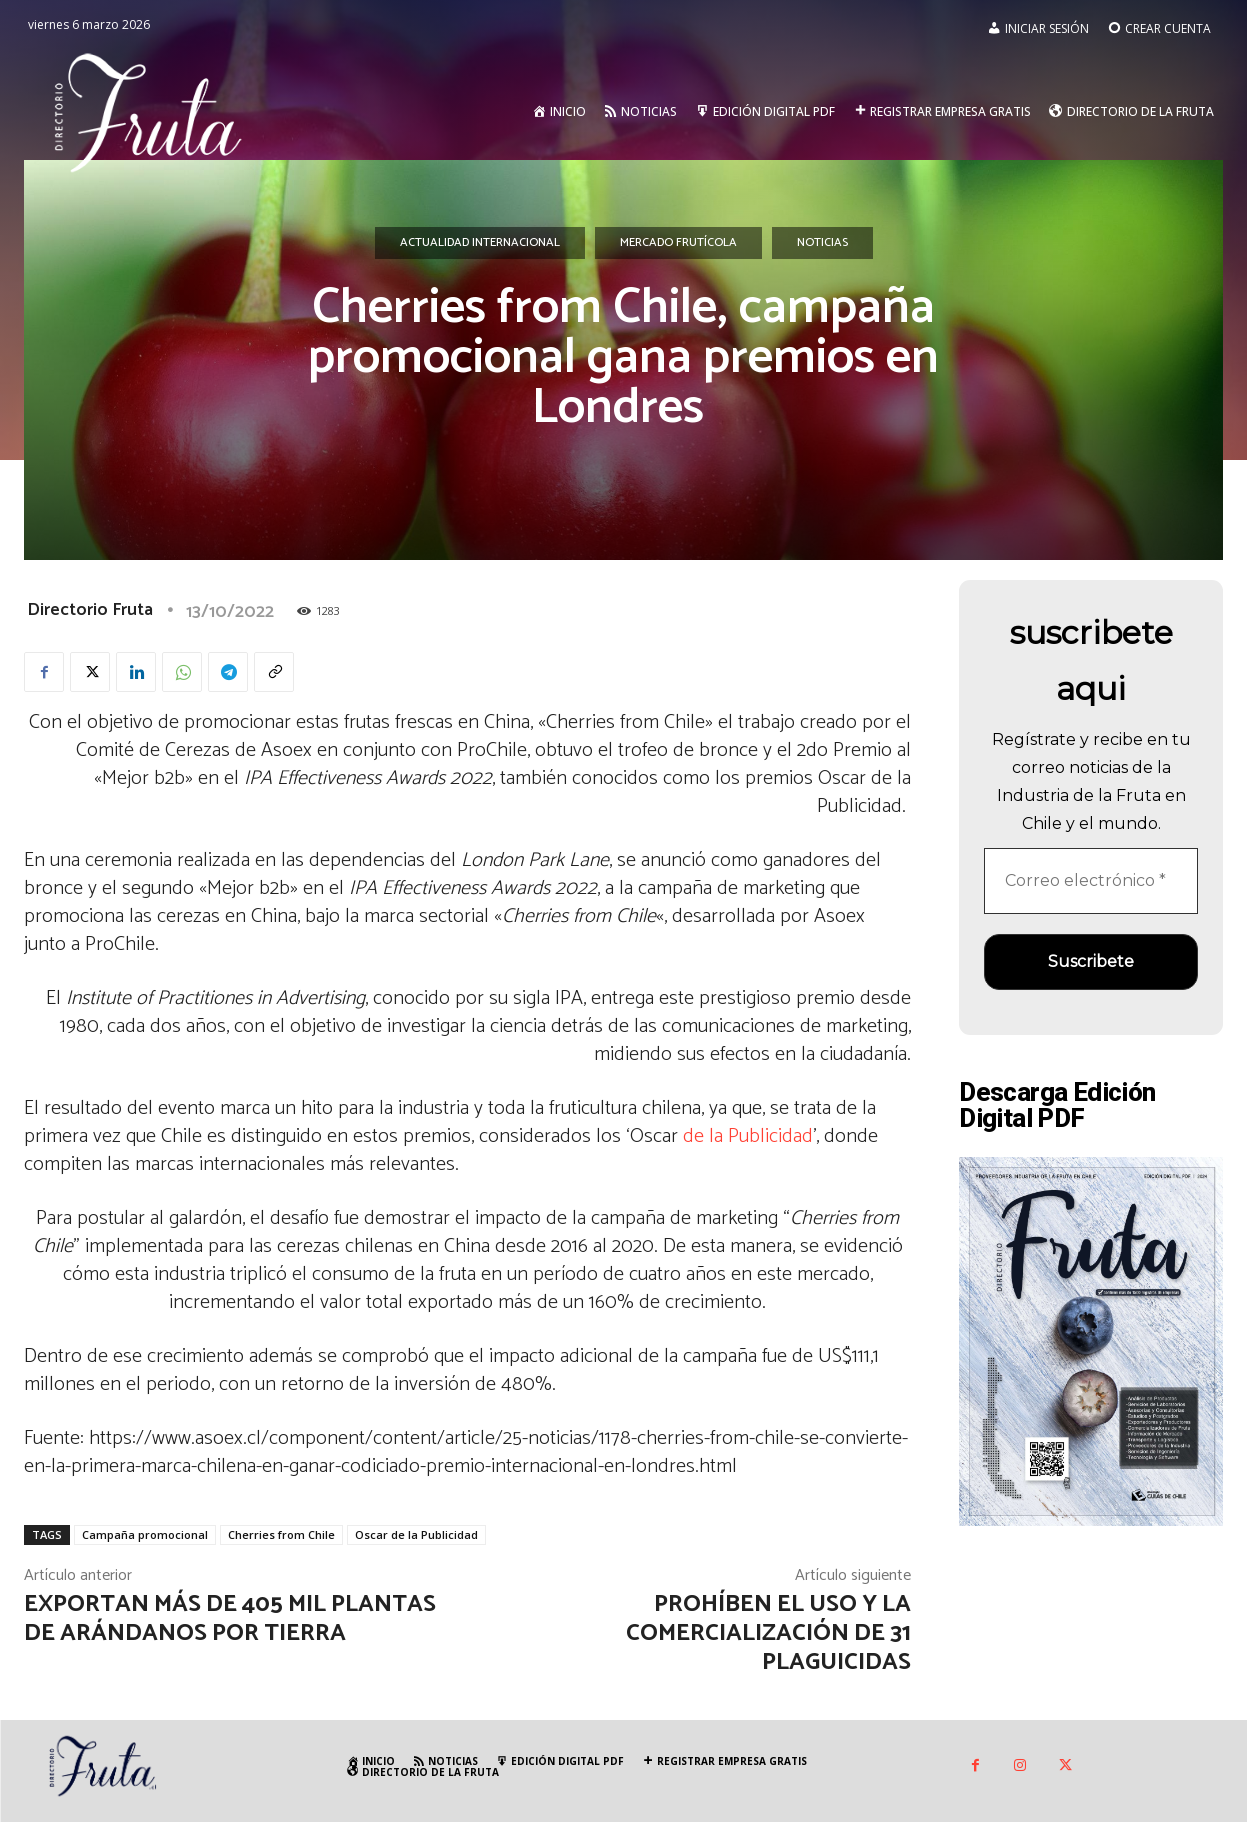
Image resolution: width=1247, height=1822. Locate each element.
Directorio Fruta (90, 610)
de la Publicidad (748, 1136)
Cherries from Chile (281, 1534)
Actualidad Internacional (480, 243)
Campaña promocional (145, 1534)
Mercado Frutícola (678, 243)
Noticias (822, 243)
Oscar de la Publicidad (416, 1534)
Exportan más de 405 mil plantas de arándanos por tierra (230, 1619)
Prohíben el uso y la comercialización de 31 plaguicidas (768, 1633)
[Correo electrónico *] (1091, 881)
